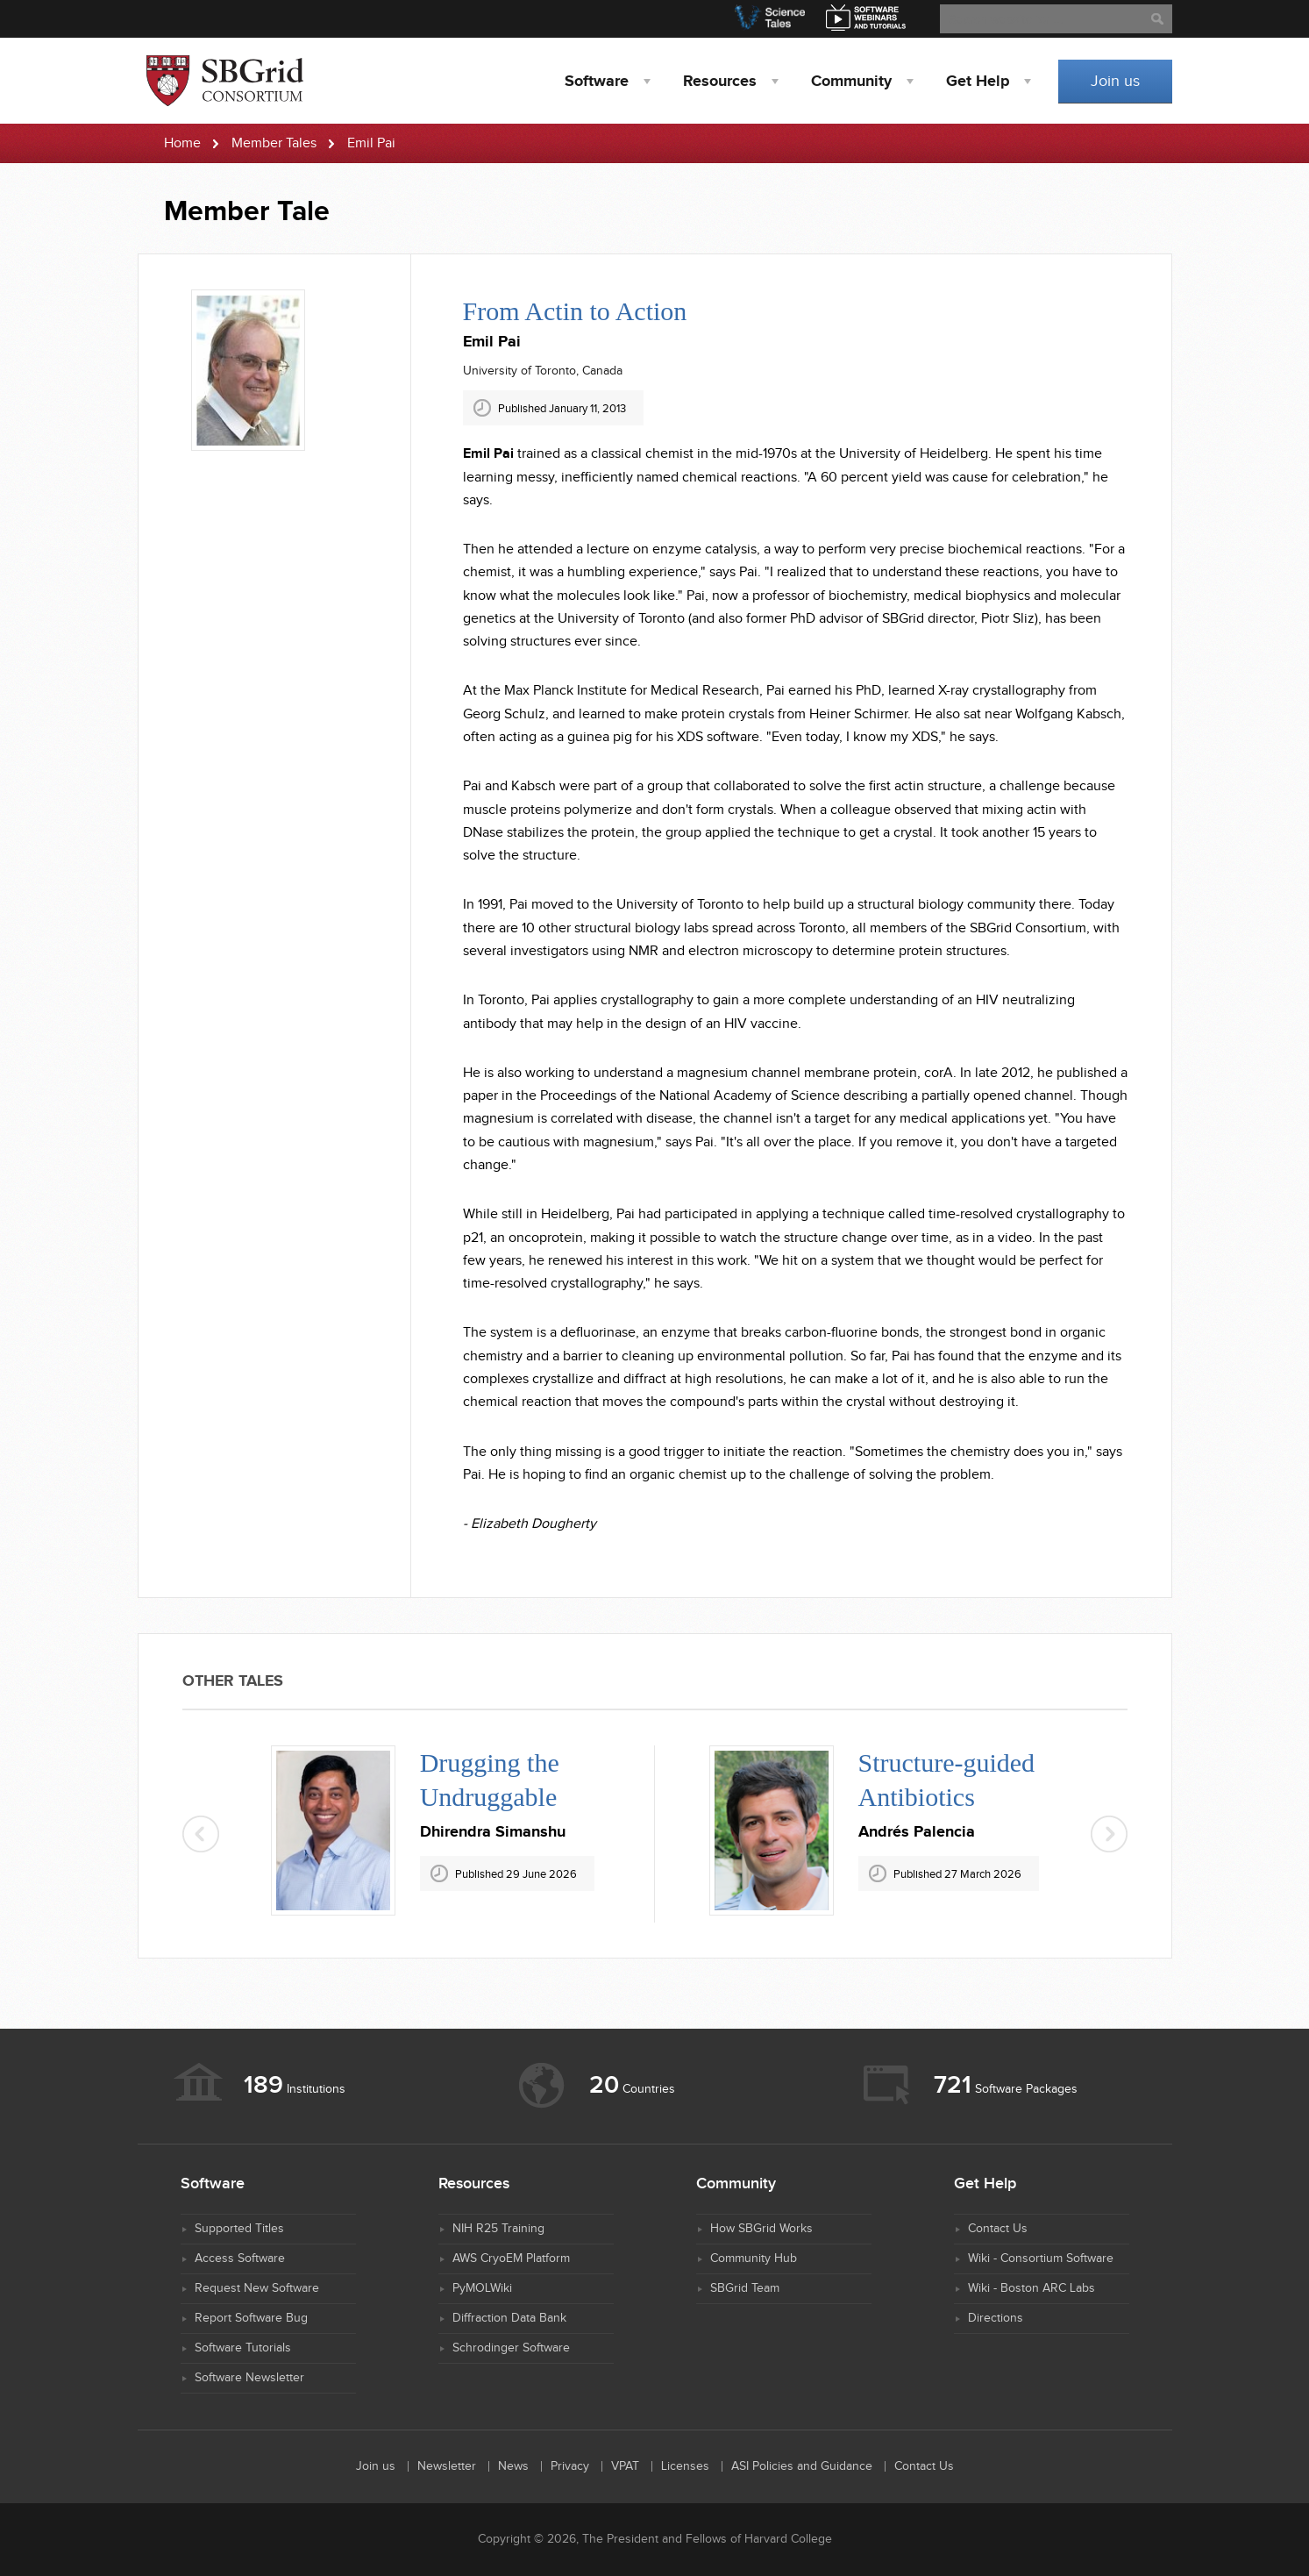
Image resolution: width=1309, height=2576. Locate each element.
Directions (995, 2318)
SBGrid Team (744, 2288)
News (513, 2466)
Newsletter (446, 2466)
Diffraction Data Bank (509, 2318)
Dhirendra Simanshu (493, 1832)
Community (851, 81)
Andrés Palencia (916, 1832)
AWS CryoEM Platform (511, 2258)
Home (182, 143)
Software (597, 81)
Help (977, 81)
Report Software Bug (251, 2318)
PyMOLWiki (482, 2288)
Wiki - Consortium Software (1040, 2258)
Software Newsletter (249, 2378)
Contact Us (998, 2229)
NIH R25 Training (498, 2229)
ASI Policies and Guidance (801, 2466)
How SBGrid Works (761, 2229)
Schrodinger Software (511, 2348)
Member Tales (274, 143)
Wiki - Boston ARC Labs (1031, 2288)
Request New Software (257, 2288)
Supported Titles (239, 2229)
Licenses (685, 2466)
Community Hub (753, 2258)
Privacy (570, 2466)
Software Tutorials (243, 2348)
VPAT (625, 2466)
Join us (1115, 81)
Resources (720, 81)
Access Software (240, 2258)
